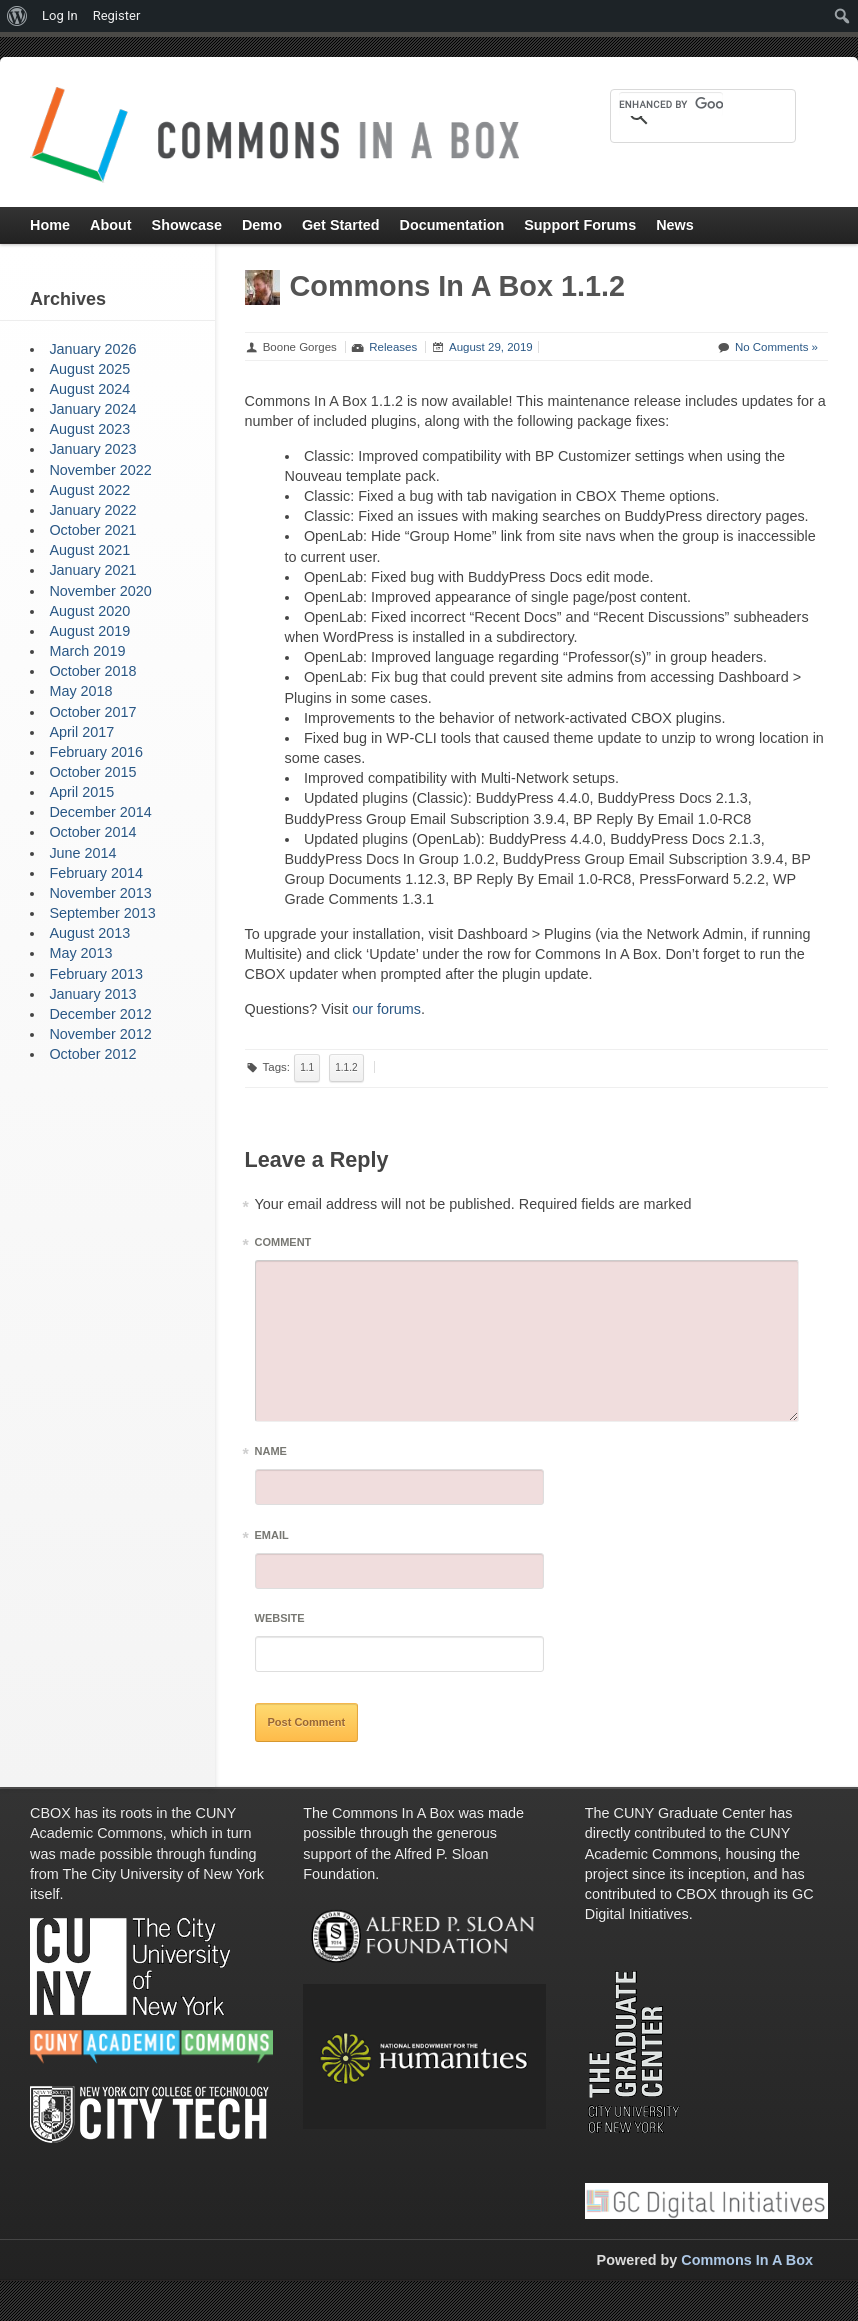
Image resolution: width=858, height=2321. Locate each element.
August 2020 (89, 611)
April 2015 (81, 792)
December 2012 (100, 1014)
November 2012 (100, 1034)
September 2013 (102, 913)
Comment (283, 1245)
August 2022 (89, 490)
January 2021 (92, 570)
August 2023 (89, 429)
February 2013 (96, 974)
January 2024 (92, 409)
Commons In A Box (747, 2260)
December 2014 (100, 812)
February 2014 (96, 873)
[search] (671, 104)
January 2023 (92, 449)
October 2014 (92, 832)
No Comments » (776, 347)
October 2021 (92, 530)
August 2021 (89, 550)
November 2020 (100, 591)
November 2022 (100, 470)
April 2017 (81, 732)
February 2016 (96, 752)
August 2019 (89, 631)
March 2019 (87, 651)
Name (271, 1454)
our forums (386, 1009)
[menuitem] (17, 16)
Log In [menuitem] (60, 15)
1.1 (307, 1067)
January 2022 (92, 510)
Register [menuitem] (117, 15)
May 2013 (80, 953)
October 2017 (92, 712)
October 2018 (92, 671)
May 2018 (80, 691)
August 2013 (89, 933)
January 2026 (92, 349)
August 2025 (89, 369)
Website (280, 1618)
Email (272, 1538)
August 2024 (89, 389)
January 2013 (92, 994)
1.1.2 (346, 1067)
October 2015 (92, 772)
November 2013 (100, 893)
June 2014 (82, 853)
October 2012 (92, 1054)
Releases (393, 347)
